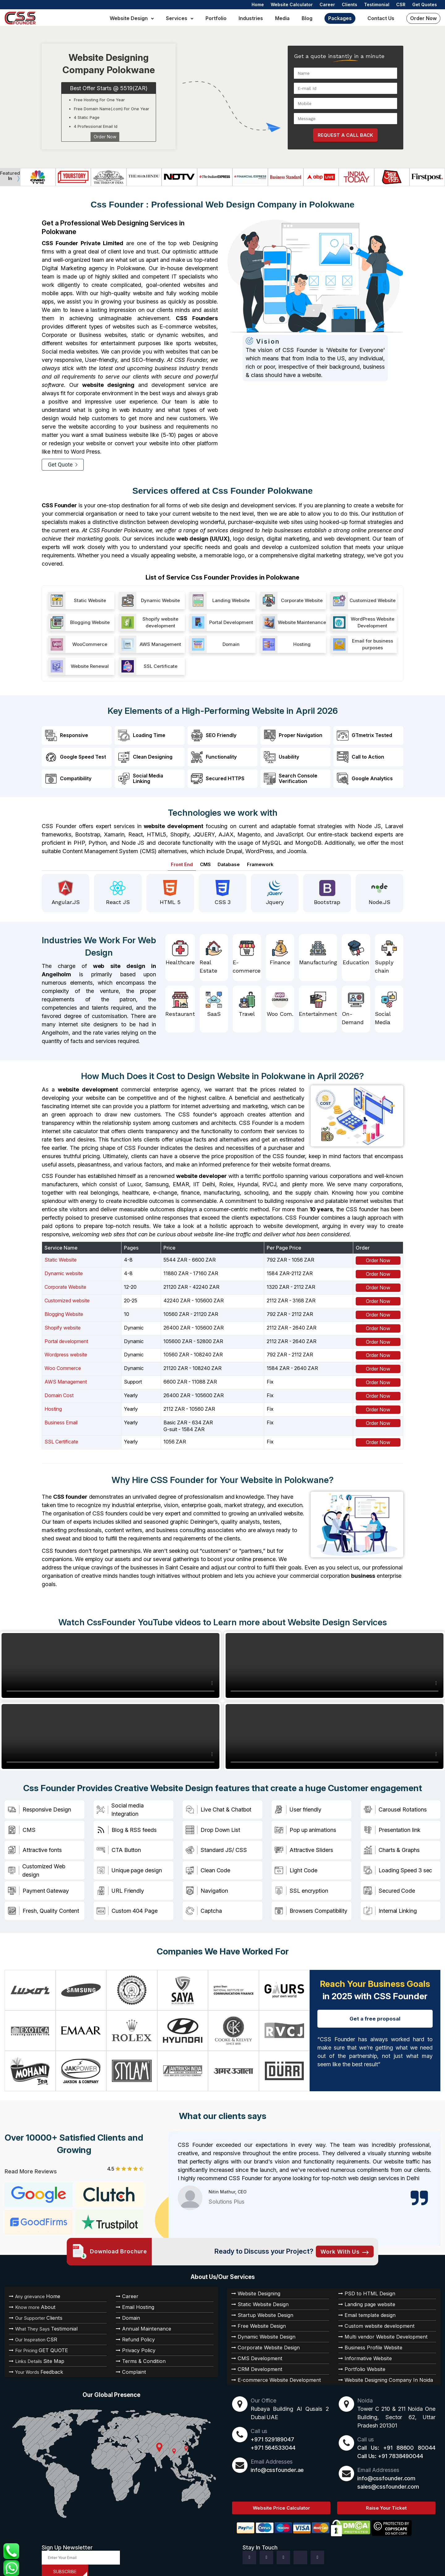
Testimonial (376, 4)
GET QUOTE (49, 2343)
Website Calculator (292, 4)
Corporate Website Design (263, 2341)
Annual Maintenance (142, 2322)
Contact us (380, 18)
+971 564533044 (273, 2441)
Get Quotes (424, 4)
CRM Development (255, 2362)
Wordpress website (65, 1352)
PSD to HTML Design (364, 2287)
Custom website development (373, 2319)
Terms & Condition (140, 2354)
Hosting (53, 1406)
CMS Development (255, 2351)
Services (176, 18)
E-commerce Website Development (272, 2373)
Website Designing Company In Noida (381, 2373)
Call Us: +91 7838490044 (390, 2449)
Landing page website (366, 2297)
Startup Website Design (260, 2308)
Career (327, 4)
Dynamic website (63, 1271)
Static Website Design (259, 2297)
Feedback (49, 2365)
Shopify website (62, 1325)
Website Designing (255, 2287)
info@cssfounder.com (386, 2472)
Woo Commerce (62, 1366)
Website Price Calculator (281, 2501)
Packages (340, 18)
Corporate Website (65, 1285)
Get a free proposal (375, 2012)
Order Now (423, 18)
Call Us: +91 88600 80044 (396, 2441)
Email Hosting (135, 2300)
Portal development (66, 1339)
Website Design (129, 18)
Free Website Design (258, 2319)
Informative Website (364, 2351)
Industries (251, 18)
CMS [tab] (203, 862)
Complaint (132, 2365)
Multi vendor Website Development (378, 2330)
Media (282, 18)
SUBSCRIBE (65, 2565)
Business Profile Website (368, 2341)
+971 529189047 (272, 2433)
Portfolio (216, 18)
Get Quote (63, 464)
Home (258, 4)
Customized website (67, 1298)
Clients (349, 4)
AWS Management (65, 1379)
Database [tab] (230, 862)
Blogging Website (63, 1312)
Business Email (61, 1420)
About (45, 2300)
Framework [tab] (264, 862)
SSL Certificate (61, 1439)
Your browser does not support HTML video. (110, 1663)
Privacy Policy (135, 2343)
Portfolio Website (361, 2362)
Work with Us (345, 2245)
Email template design (366, 2308)
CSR (400, 4)
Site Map (49, 2354)
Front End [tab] (178, 862)
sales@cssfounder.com (388, 2480)
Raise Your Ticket (386, 2501)
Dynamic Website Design (262, 2330)
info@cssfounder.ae (277, 2463)
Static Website (60, 1257)
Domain (129, 2311)
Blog (307, 18)
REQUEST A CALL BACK (345, 135)
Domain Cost (59, 1393)
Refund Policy (135, 2333)
